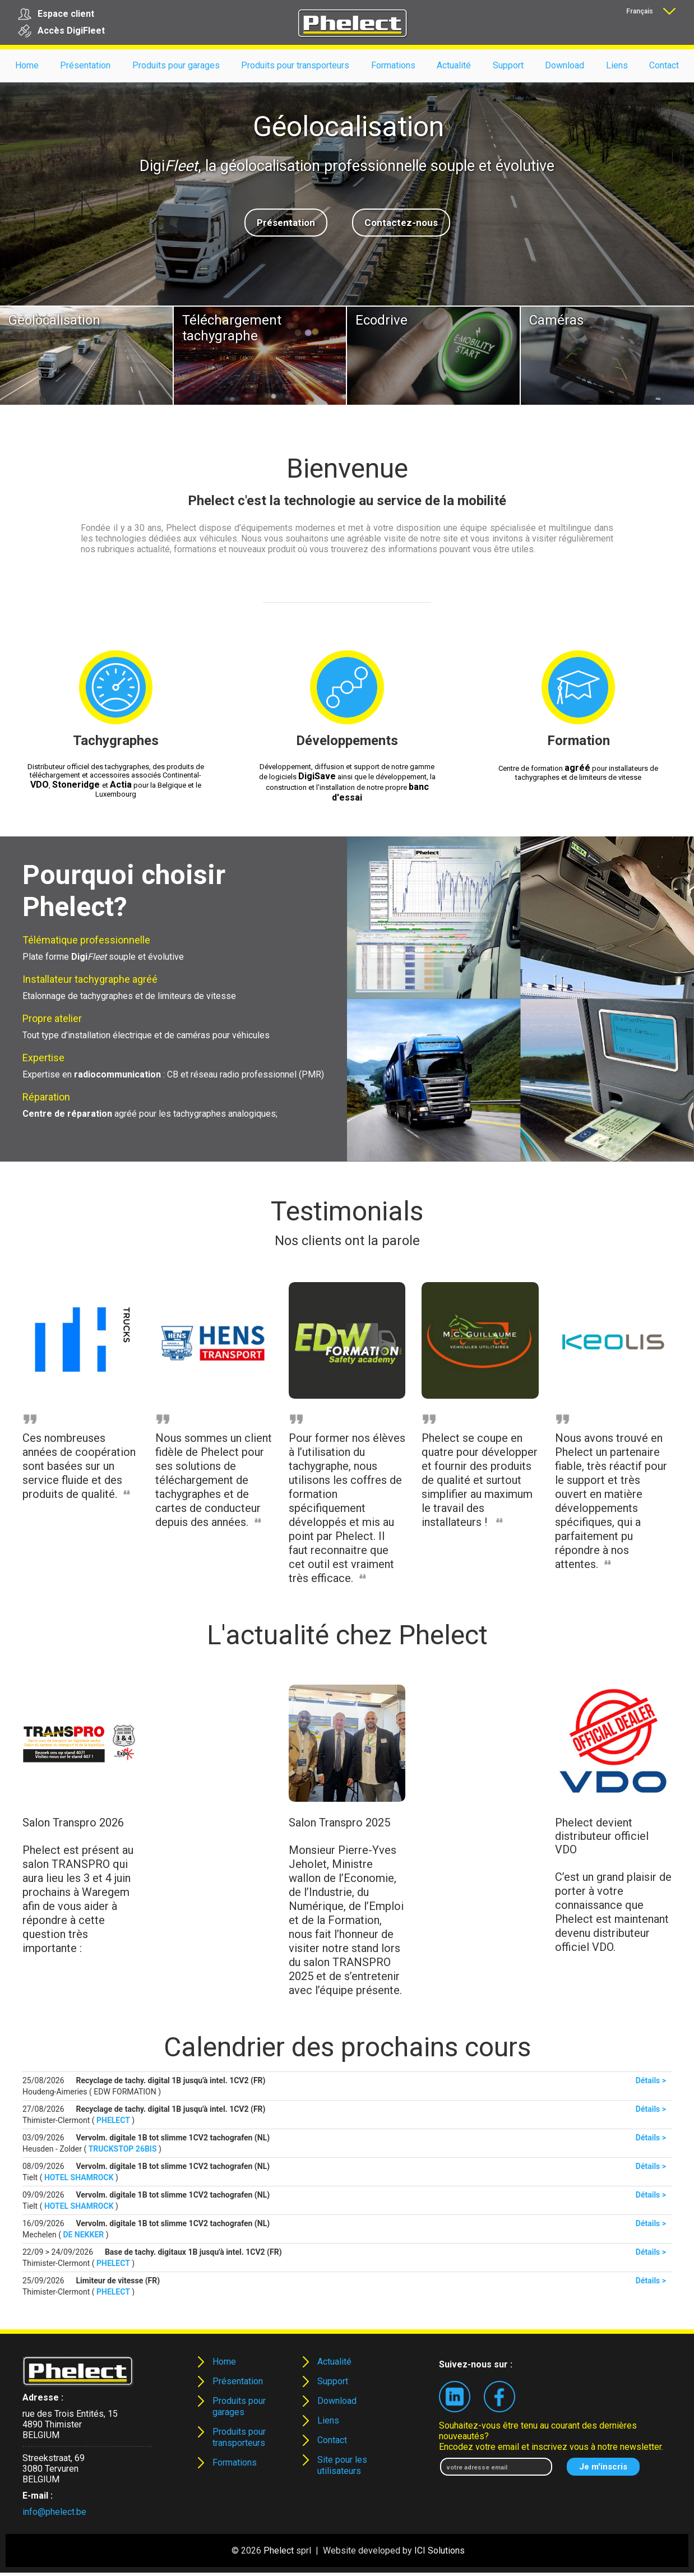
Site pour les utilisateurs (342, 2465)
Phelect (278, 2550)
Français (639, 11)
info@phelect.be (54, 2511)
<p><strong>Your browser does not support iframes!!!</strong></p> (347, 2183)
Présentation (286, 222)
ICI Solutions (439, 2550)
